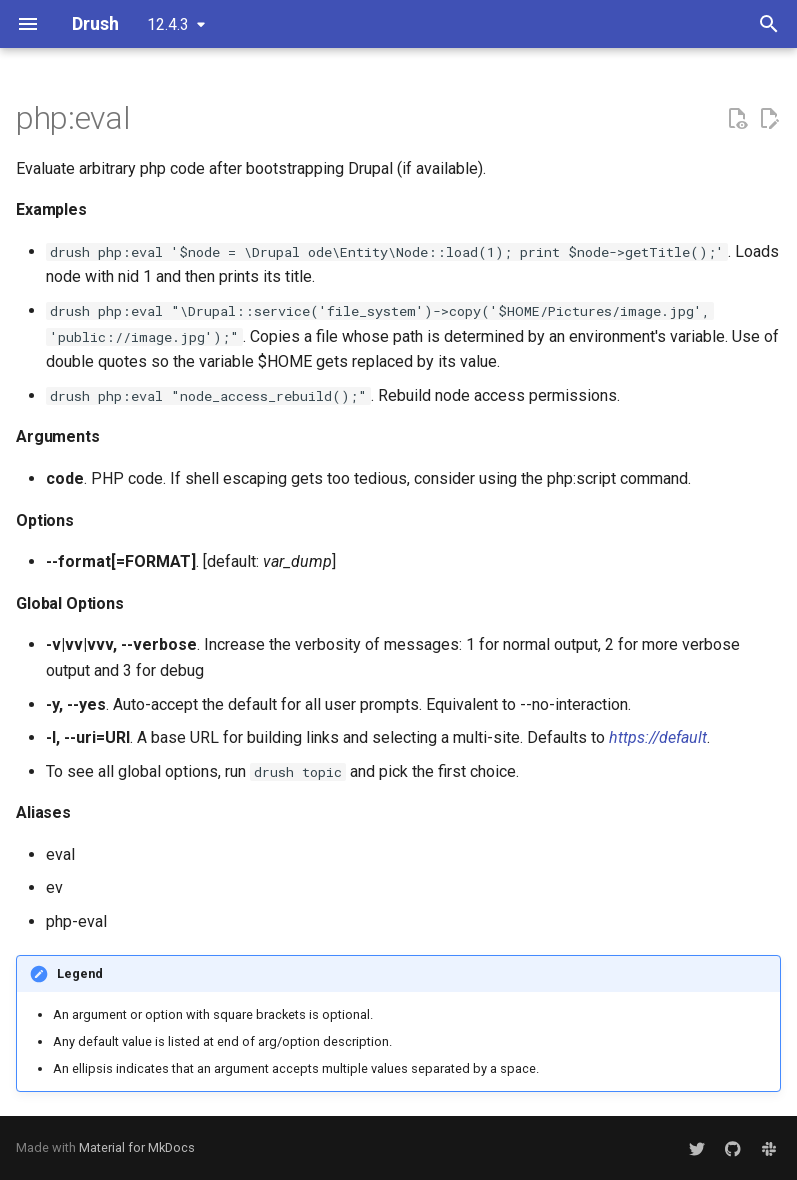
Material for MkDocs (137, 1147)
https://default (658, 737)
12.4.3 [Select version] (168, 24)
